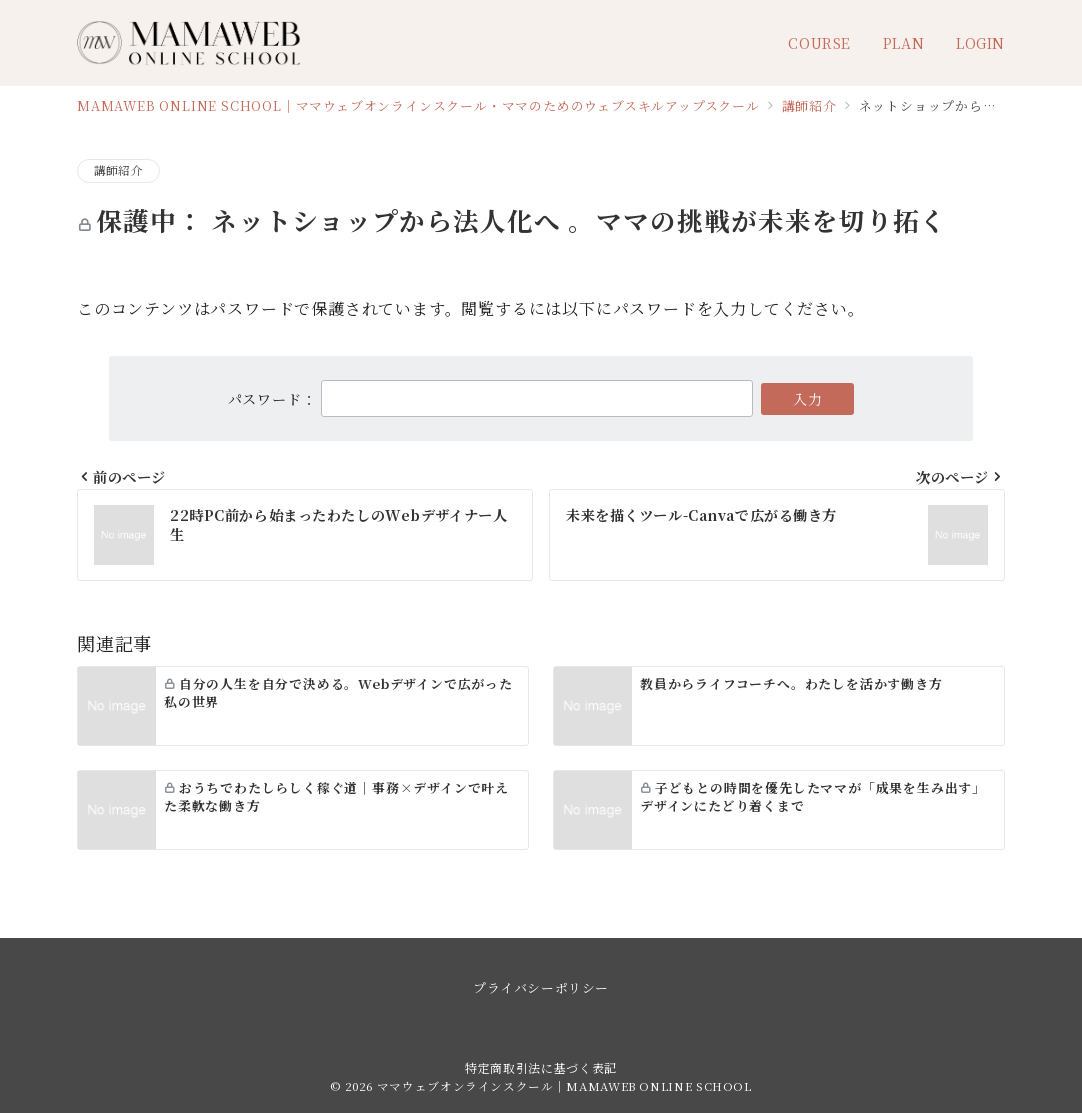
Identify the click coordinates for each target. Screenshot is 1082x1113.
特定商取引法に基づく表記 (541, 1067)
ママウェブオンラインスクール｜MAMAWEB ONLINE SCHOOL (564, 1086)
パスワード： (491, 399)
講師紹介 (118, 170)
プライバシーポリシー (540, 987)
